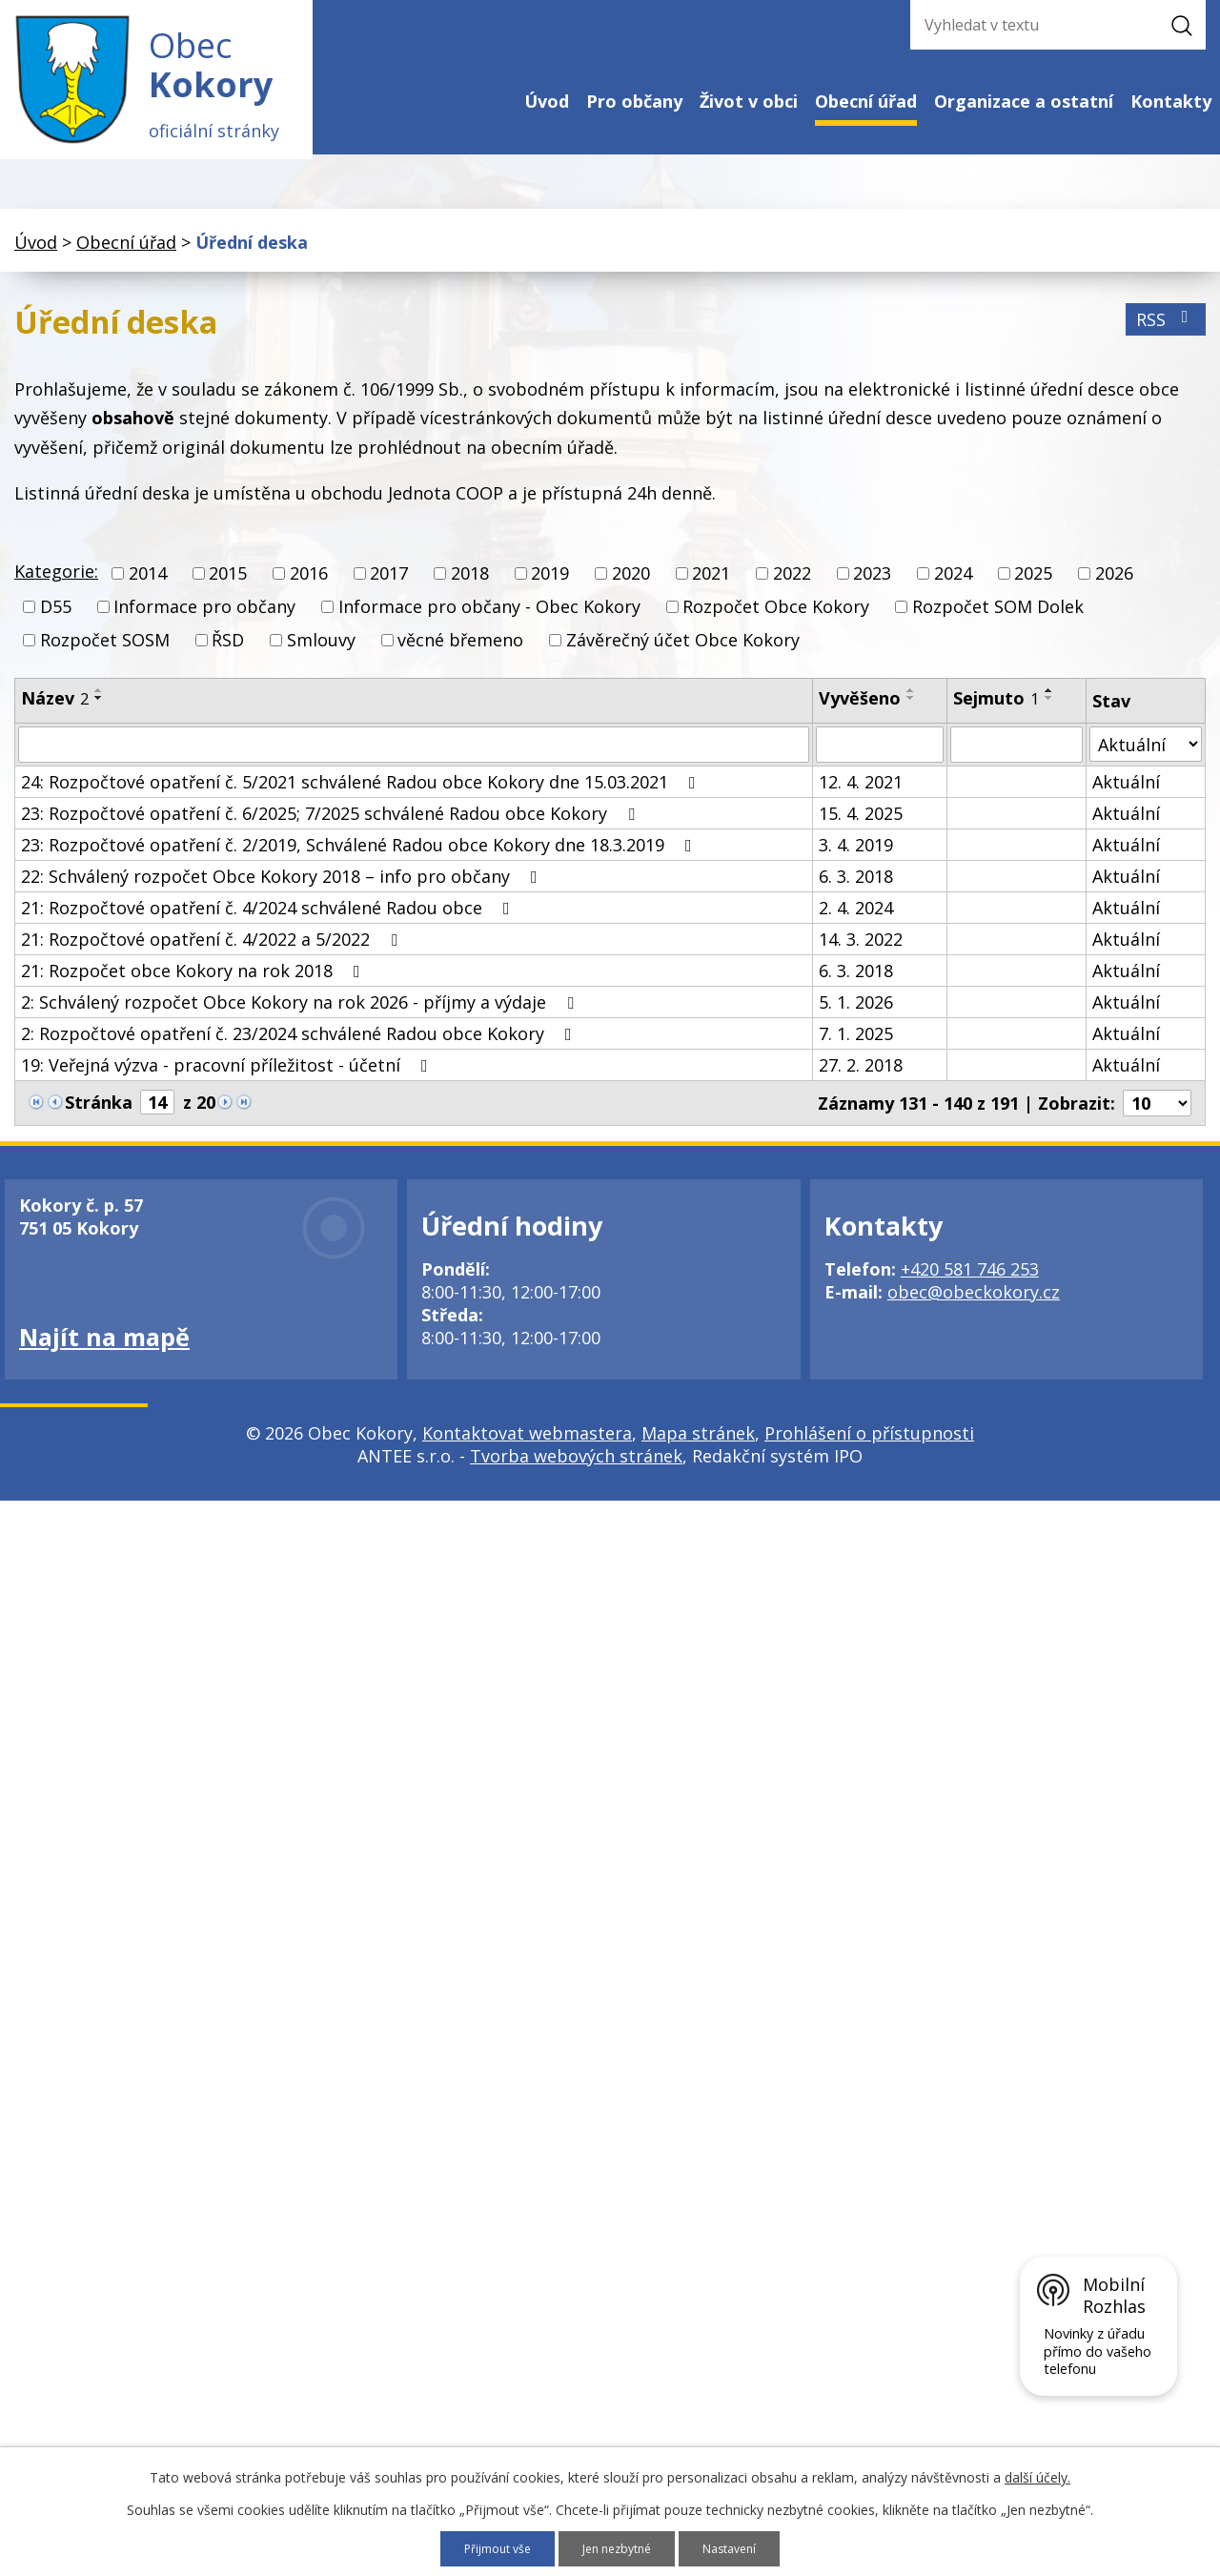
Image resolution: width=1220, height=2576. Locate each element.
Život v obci (749, 101)
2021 (711, 591)
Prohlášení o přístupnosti (869, 1451)
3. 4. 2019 (856, 862)
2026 (1114, 591)
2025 (1033, 591)
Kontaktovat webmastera (527, 1451)
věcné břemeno (460, 658)
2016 (309, 591)
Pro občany (634, 101)
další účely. (1037, 2475)
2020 (631, 591)
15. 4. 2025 (861, 831)
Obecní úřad (866, 101)
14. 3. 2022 (861, 957)
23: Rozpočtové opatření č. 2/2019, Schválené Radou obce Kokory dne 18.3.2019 (360, 862)
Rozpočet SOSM (105, 658)
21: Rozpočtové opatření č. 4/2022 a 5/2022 (213, 957)
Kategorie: (56, 589)
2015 (228, 591)
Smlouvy (321, 658)
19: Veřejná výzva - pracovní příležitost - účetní (228, 1083)
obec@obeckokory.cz (973, 1309)
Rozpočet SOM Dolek (998, 624)
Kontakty (1170, 101)
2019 (550, 591)
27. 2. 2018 (861, 1083)
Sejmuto (996, 716)
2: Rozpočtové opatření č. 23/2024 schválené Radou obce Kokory (300, 1051)
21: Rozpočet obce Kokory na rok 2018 (194, 988)
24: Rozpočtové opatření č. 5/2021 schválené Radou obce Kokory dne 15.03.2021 (362, 799)
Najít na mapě (104, 1355)
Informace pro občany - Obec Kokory (489, 624)
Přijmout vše (488, 2548)
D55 (55, 624)
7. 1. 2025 (856, 1051)
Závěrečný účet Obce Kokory (683, 658)
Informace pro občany (204, 624)
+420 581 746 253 (970, 1287)
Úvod (546, 101)
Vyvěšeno (860, 716)
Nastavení (741, 2548)
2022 (792, 591)
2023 (872, 591)
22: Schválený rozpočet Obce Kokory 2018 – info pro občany (283, 894)
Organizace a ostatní (1023, 101)
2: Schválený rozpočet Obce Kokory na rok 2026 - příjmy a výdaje (301, 1020)
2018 (470, 591)
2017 (389, 591)
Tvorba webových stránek (576, 1473)
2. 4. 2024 (856, 925)
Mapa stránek (698, 1451)
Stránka (98, 1120)
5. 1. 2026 (856, 1020)
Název (55, 716)
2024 (953, 591)
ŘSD (228, 658)
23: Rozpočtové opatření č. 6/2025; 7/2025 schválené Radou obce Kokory (331, 831)
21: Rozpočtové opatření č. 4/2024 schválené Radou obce (269, 925)
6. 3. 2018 (856, 894)
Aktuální (1126, 799)
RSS (1166, 337)
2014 (148, 591)
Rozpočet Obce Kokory (775, 624)
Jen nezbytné (619, 2548)
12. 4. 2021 (861, 799)
